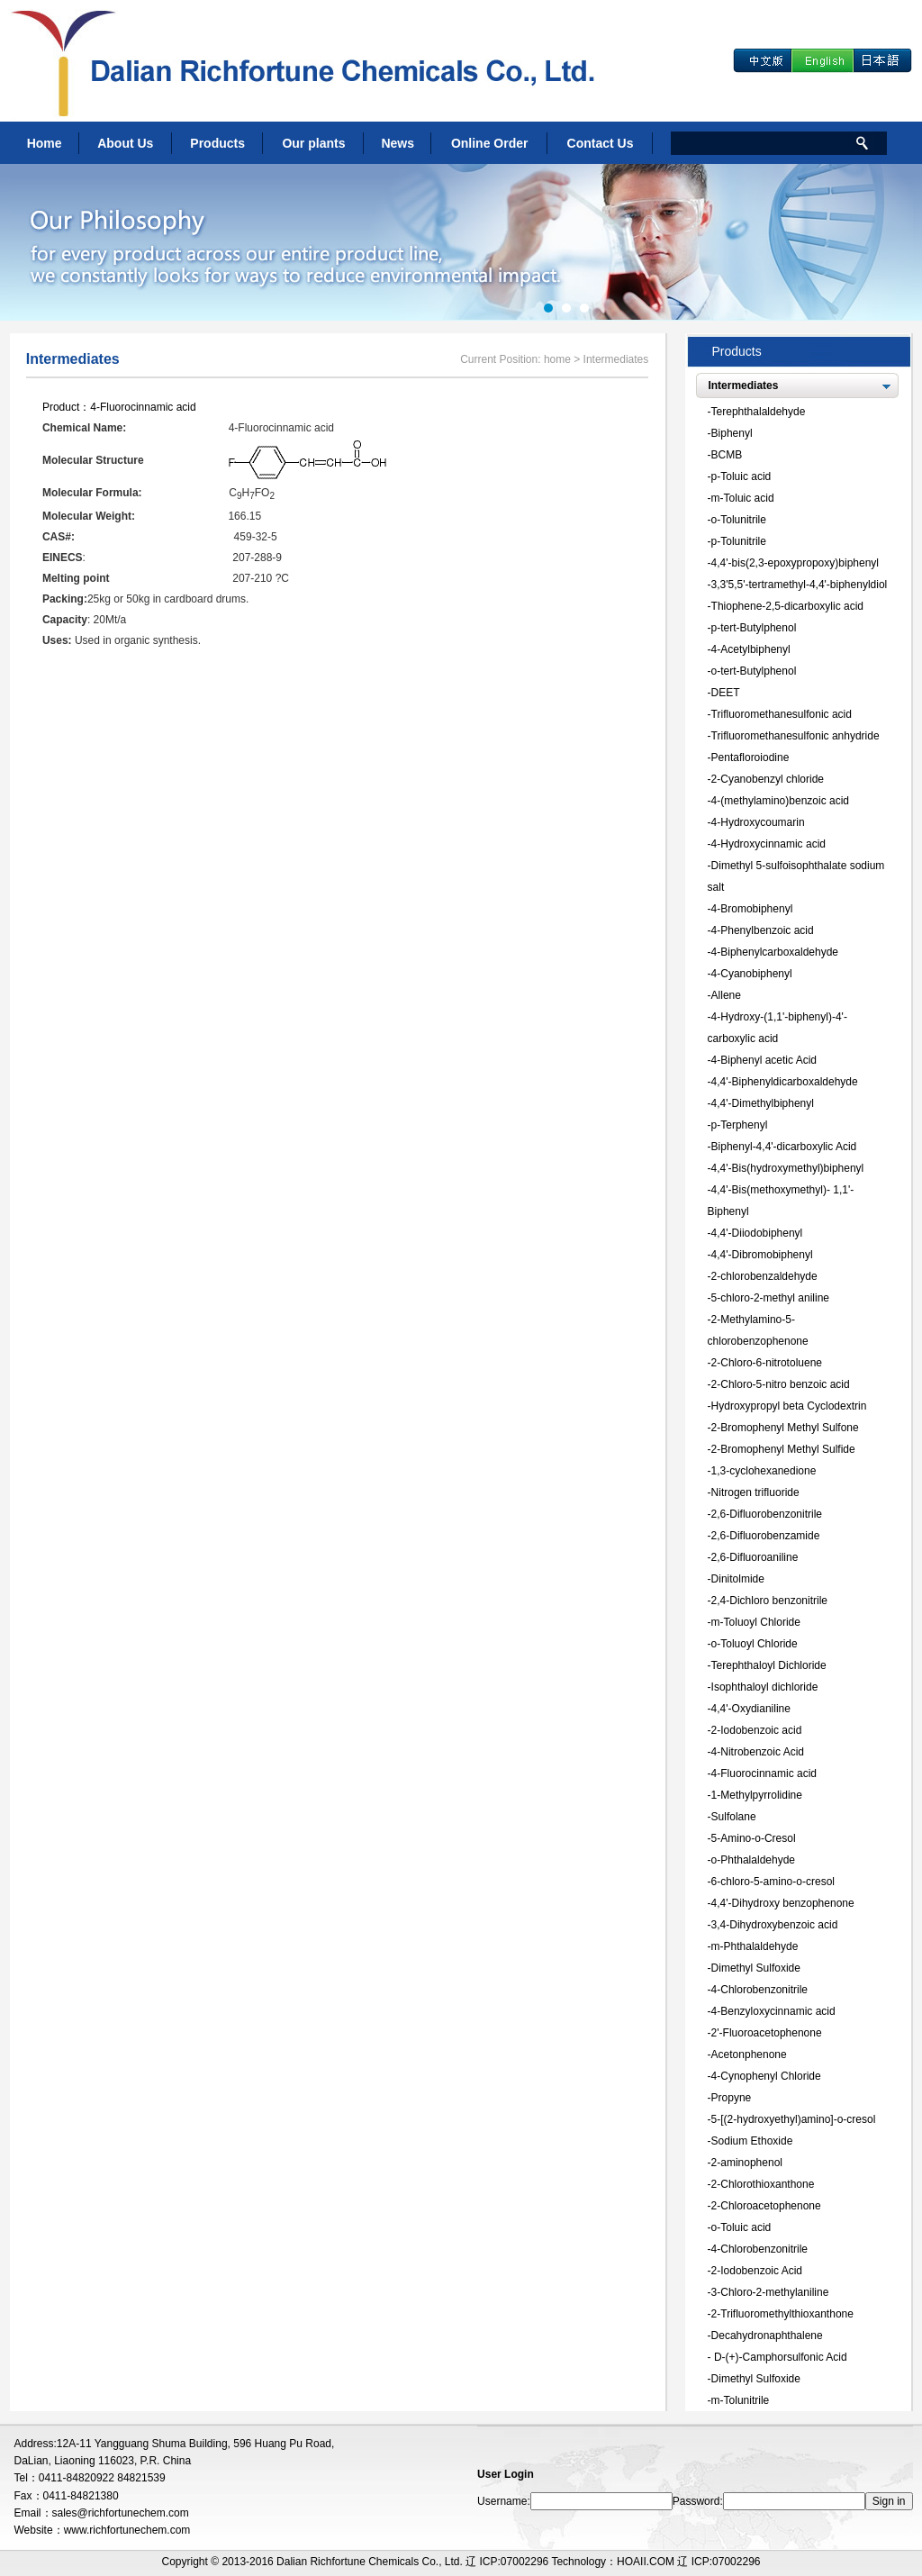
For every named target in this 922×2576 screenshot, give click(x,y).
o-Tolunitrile (738, 519)
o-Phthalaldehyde (753, 1860)
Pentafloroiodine (750, 757)
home (557, 359)
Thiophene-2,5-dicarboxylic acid (787, 606)
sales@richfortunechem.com (120, 2513)
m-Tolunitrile (740, 2400)
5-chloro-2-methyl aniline (770, 1298)
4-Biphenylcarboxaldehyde (774, 952)
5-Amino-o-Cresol (753, 1838)
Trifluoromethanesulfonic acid (781, 714)
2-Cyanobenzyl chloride (767, 779)
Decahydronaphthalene (767, 2335)
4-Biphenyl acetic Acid (764, 1060)
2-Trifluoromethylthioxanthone (782, 2314)
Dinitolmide (737, 1579)
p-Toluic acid (741, 476)
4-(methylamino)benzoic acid (780, 800)
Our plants (313, 143)
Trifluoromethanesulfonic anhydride (795, 736)
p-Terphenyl (739, 1125)
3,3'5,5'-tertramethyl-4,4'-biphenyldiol (799, 584)
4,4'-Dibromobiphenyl (762, 1254)
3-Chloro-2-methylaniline (770, 2292)
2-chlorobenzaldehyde (764, 1276)
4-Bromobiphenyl (752, 909)
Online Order (490, 143)
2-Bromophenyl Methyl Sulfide (783, 1449)
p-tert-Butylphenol (754, 627)
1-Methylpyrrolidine (756, 1795)
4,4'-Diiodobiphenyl (757, 1233)
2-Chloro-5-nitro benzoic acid (780, 1384)
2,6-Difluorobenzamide (765, 1535)
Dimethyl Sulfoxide (755, 1968)
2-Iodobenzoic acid (756, 1730)
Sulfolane (733, 1816)
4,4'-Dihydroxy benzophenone (782, 1903)
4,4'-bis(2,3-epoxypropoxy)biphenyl (795, 563)
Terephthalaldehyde (758, 411)
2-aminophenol (746, 2162)
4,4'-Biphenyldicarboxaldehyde (784, 1081)
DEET (725, 692)
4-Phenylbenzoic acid (762, 930)
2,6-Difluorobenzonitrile (766, 1514)
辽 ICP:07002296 (718, 2561)
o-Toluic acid (741, 2227)
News (397, 143)
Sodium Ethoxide (752, 2141)
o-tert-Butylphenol (754, 671)
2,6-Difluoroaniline (755, 1557)
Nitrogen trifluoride (755, 1492)
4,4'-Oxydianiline (751, 1708)
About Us (125, 143)
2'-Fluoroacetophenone (766, 2033)
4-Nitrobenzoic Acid (757, 1752)
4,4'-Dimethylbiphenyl (762, 1103)
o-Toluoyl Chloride (754, 1643)
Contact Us (600, 143)
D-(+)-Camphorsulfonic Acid (779, 2357)
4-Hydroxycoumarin (758, 822)
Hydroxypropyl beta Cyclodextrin (789, 1406)
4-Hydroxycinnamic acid (768, 844)
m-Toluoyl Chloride (755, 1622)
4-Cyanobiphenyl (751, 973)
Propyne (731, 2097)
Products (217, 143)
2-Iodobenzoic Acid (756, 2270)
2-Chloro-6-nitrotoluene (766, 1362)
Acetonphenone (749, 2054)
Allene (726, 995)
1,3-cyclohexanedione (764, 1471)
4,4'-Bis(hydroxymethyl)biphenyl (787, 1168)
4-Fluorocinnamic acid (142, 407)
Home (44, 143)
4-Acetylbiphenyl (751, 649)
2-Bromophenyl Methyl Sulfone (785, 1427)
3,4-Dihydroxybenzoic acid (774, 1924)
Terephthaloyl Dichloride (769, 1665)
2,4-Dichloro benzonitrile (769, 1600)
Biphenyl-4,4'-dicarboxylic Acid (784, 1146)
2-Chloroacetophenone (766, 2206)
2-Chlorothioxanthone (763, 2184)
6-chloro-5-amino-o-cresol (773, 1881)
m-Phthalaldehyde (755, 1946)
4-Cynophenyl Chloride (766, 2076)
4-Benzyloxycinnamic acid (773, 2011)
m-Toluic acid (742, 498)
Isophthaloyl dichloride (764, 1687)
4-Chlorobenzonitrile (759, 1989)
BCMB (727, 455)
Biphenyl (732, 433)
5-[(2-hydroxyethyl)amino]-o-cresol (793, 2119)
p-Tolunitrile (738, 541)
